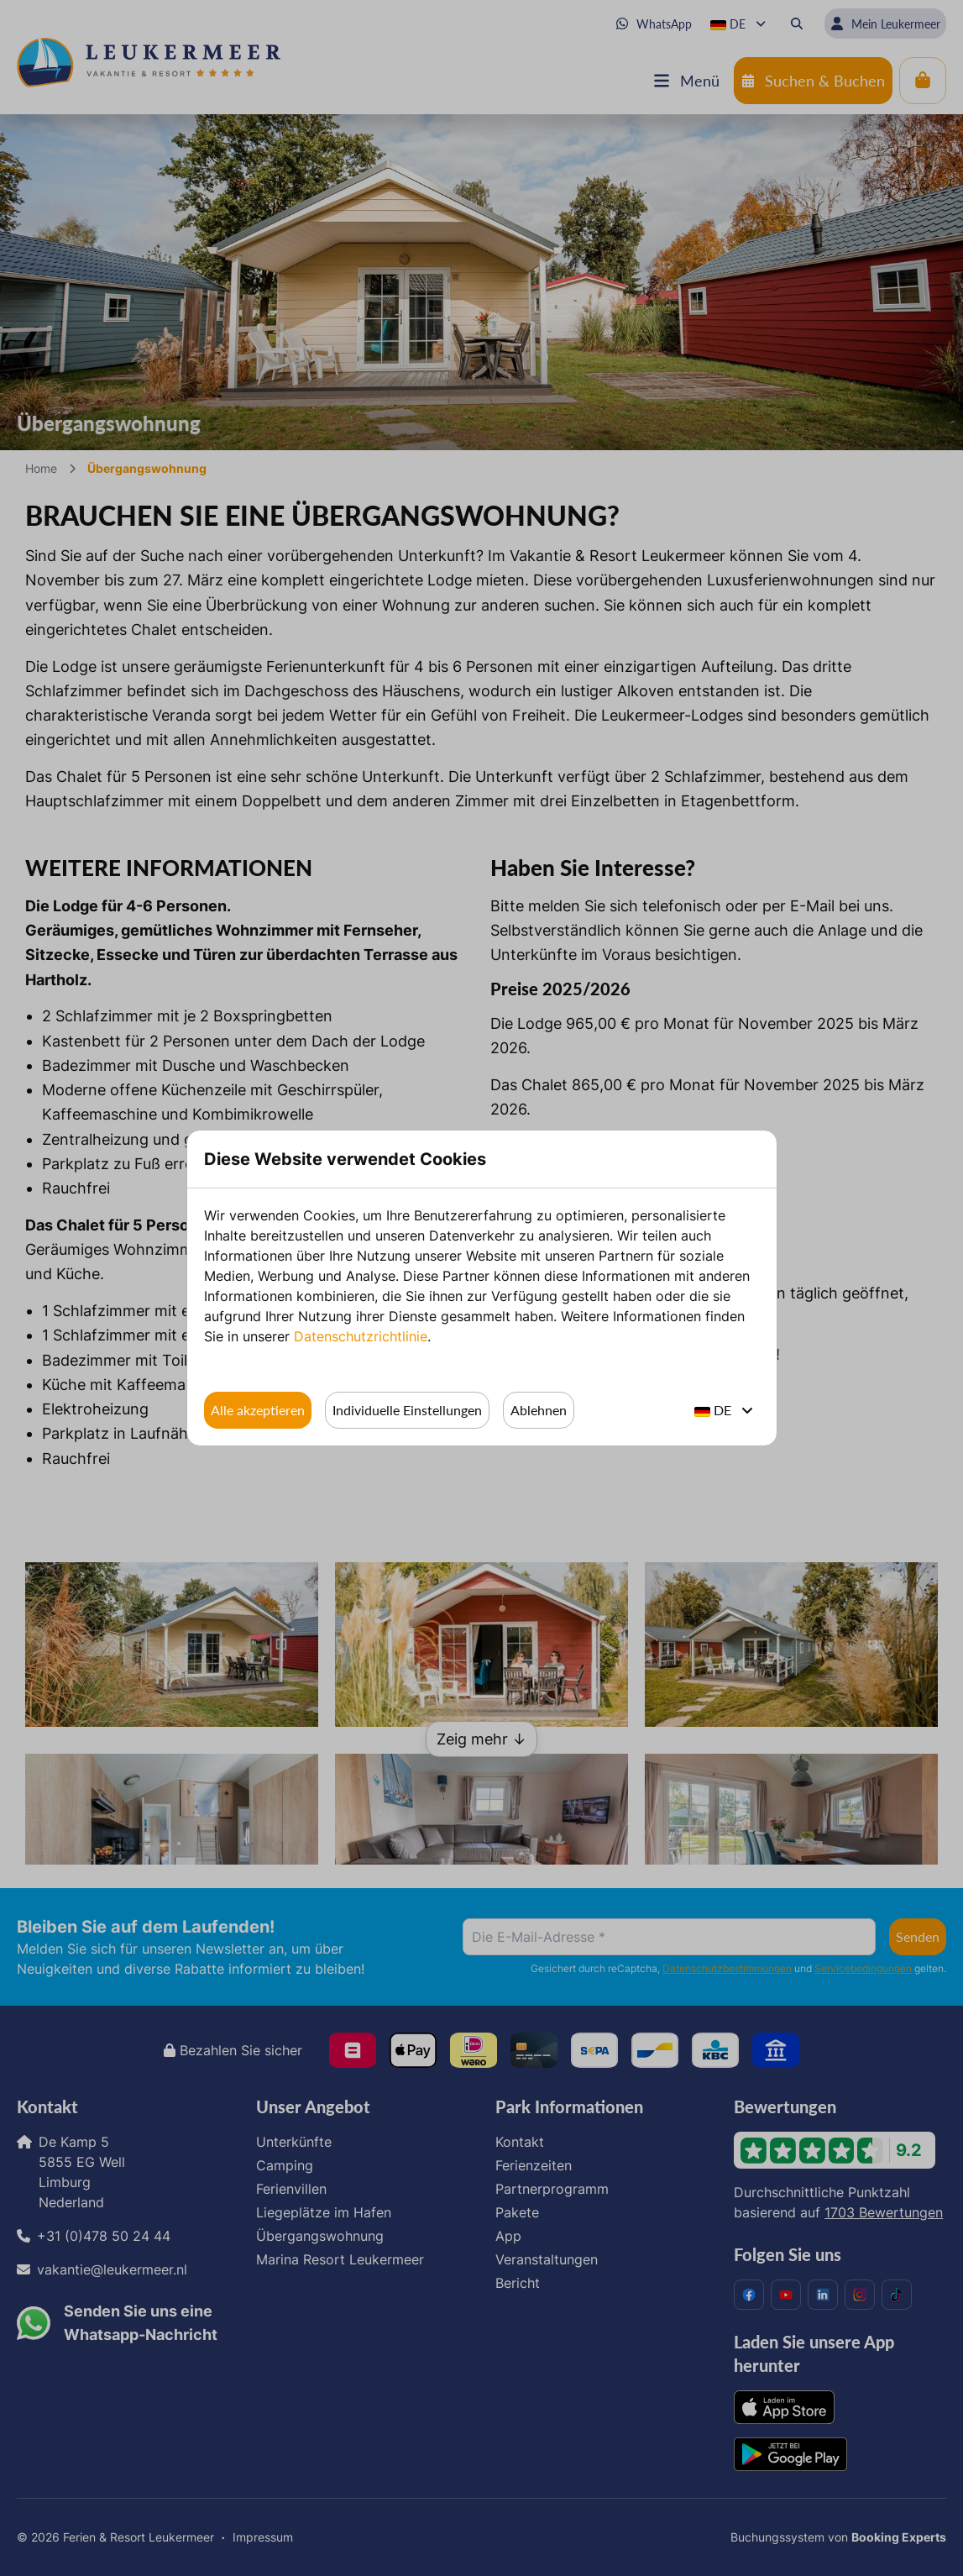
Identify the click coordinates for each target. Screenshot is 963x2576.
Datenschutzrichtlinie (360, 1336)
